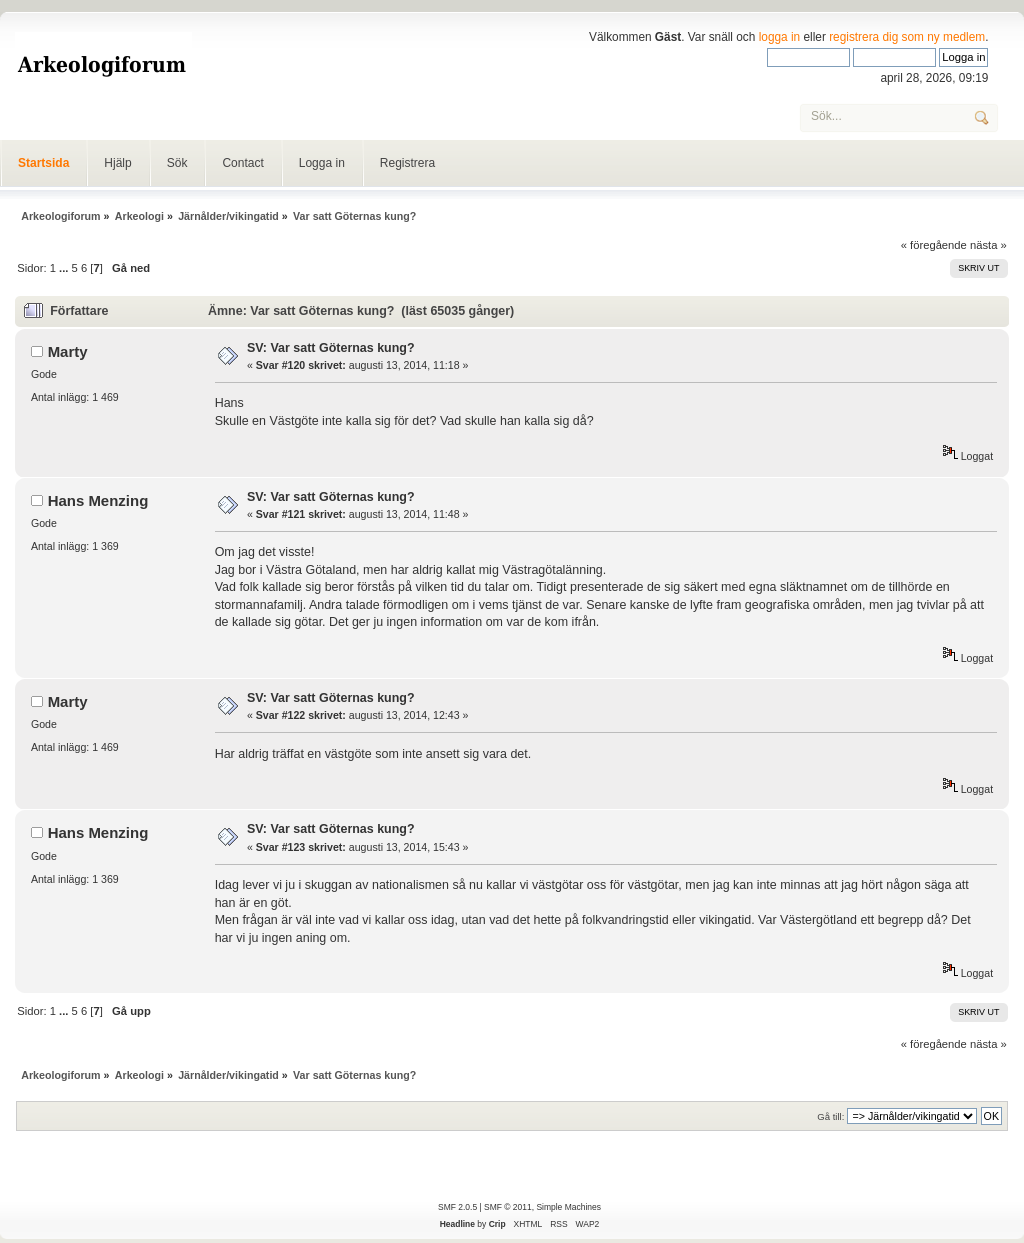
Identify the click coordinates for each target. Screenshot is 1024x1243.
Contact (242, 163)
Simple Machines (568, 1207)
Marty (68, 351)
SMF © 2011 (508, 1207)
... (65, 268)
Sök (177, 163)
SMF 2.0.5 (457, 1207)
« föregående (934, 245)
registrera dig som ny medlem (907, 37)
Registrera (407, 163)
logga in (780, 37)
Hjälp (117, 163)
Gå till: (830, 1116)
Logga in (322, 163)
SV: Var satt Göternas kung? (331, 348)
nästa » (988, 245)
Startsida (43, 163)
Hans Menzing (98, 500)
